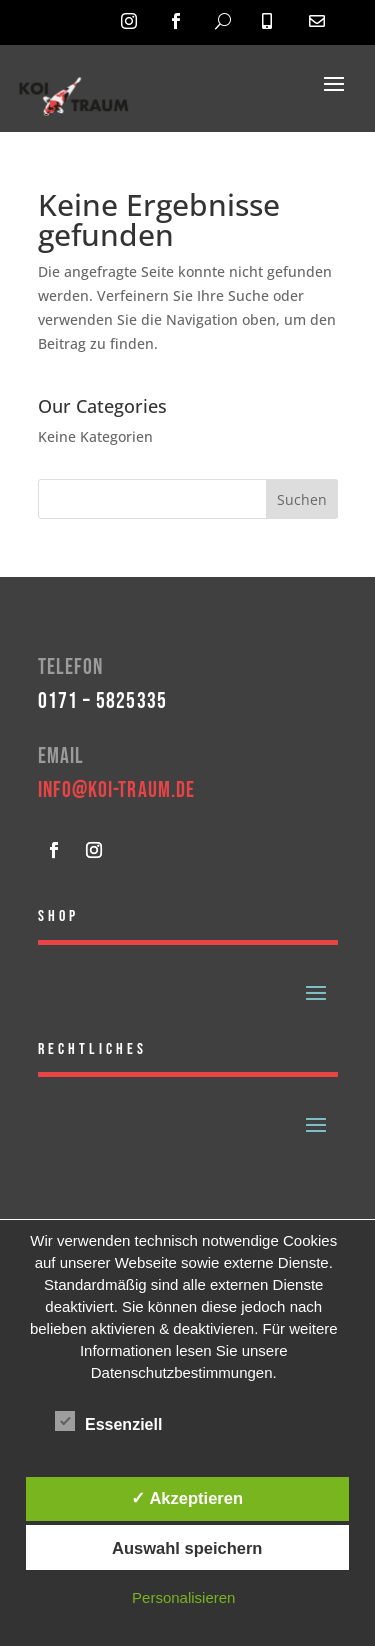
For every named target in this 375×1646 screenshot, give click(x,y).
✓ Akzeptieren (187, 1498)
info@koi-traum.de (117, 790)
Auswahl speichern (187, 1548)
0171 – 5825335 (102, 701)
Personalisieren (183, 1597)
